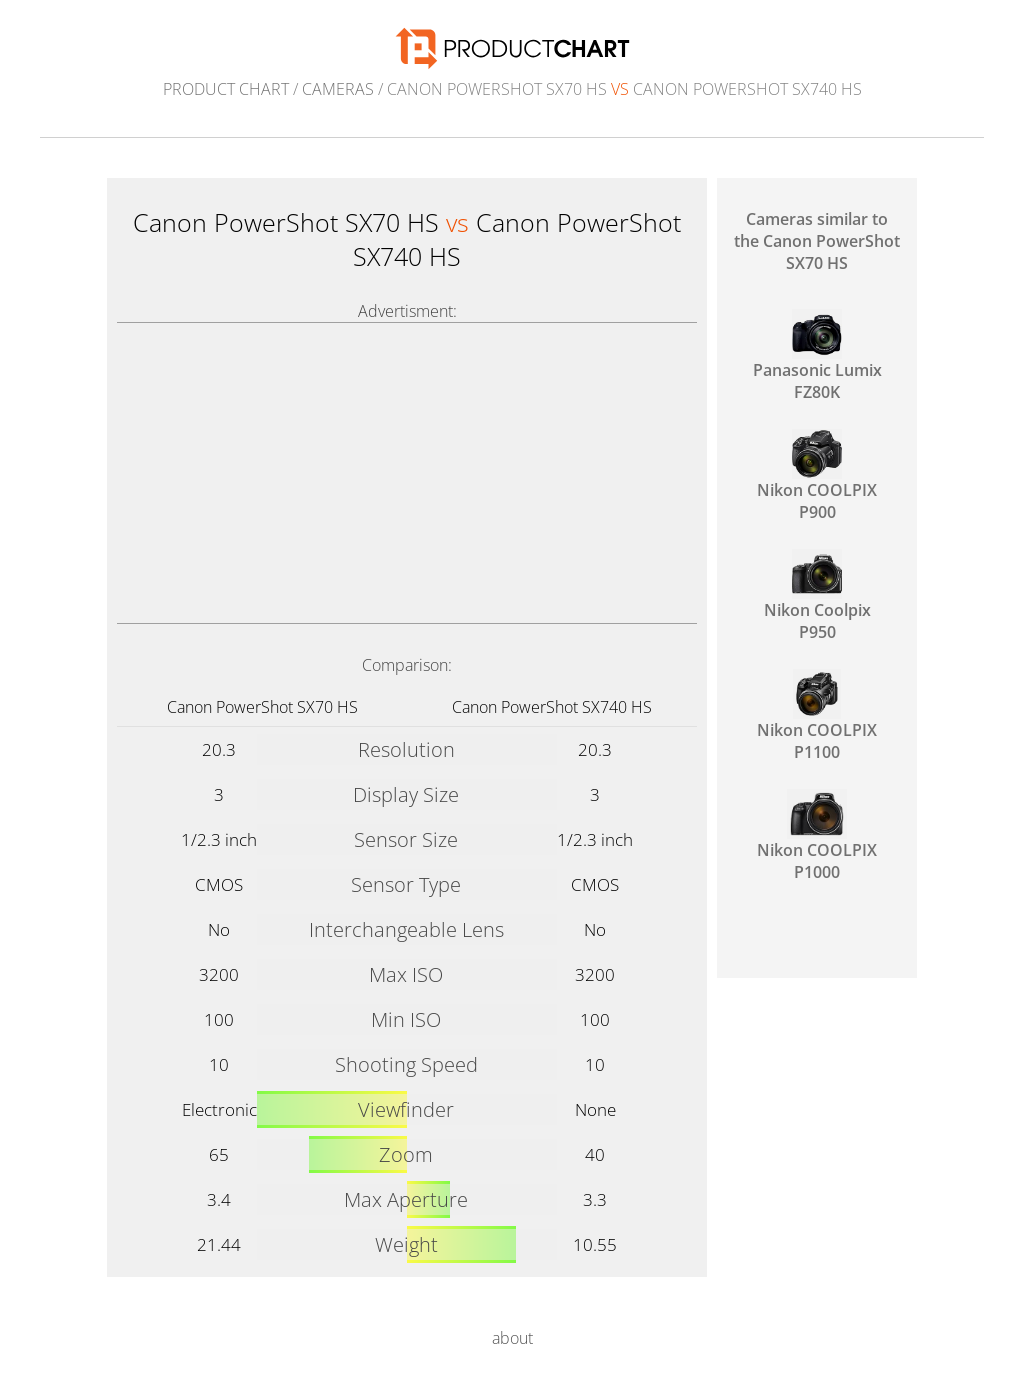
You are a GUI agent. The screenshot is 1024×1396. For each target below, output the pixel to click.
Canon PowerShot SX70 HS (262, 707)
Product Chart (226, 89)
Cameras (338, 89)
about (512, 1338)
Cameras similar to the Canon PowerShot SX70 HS (817, 241)
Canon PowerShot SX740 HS (552, 707)
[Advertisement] (407, 473)
